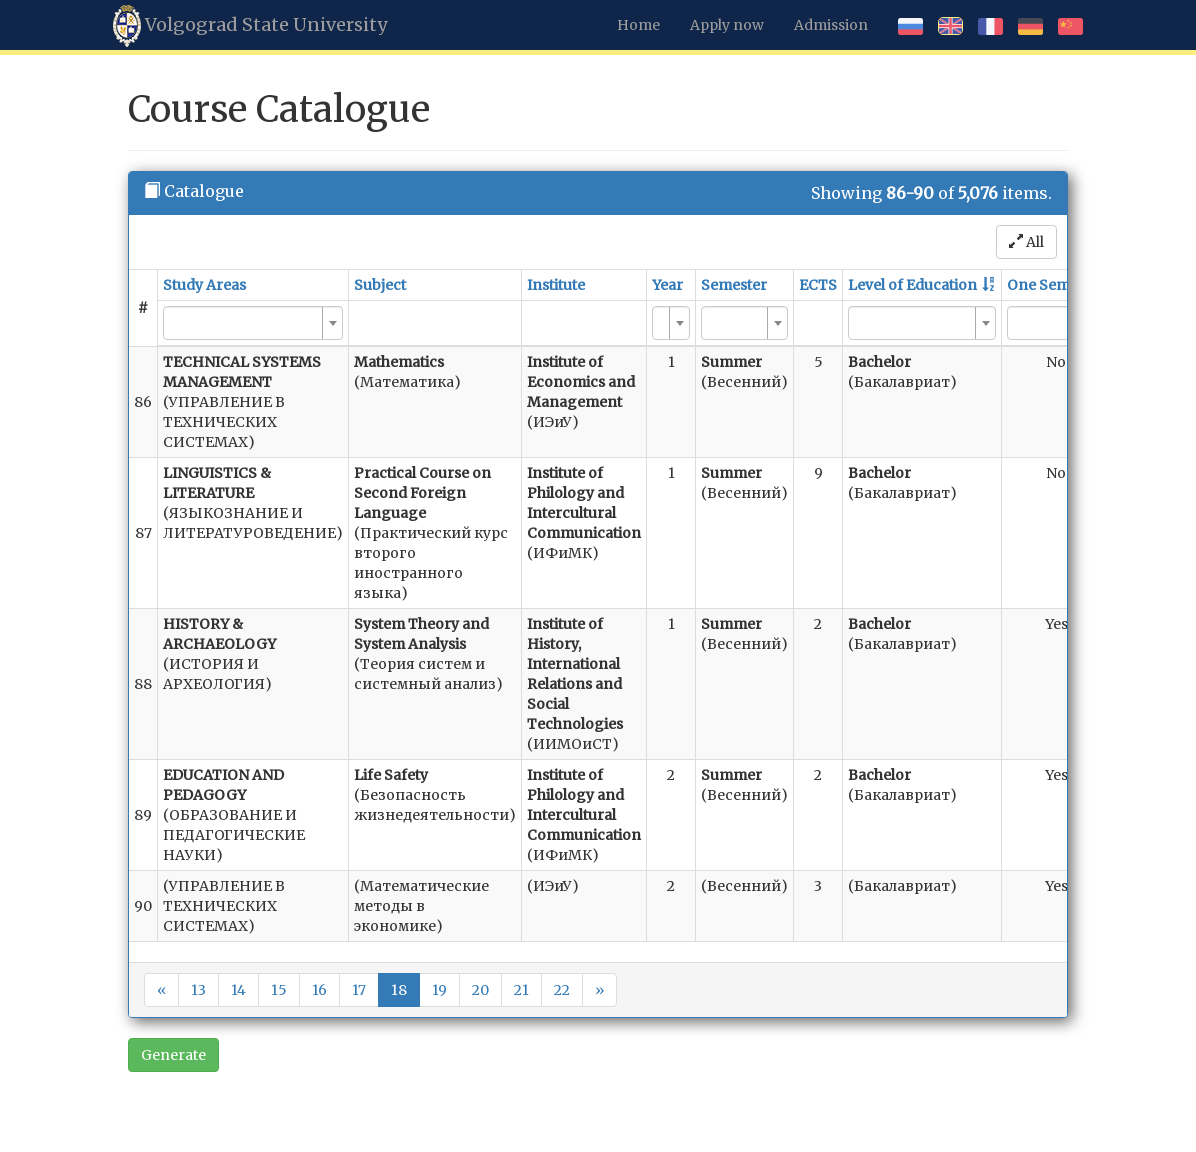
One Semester (1056, 285)
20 (480, 990)
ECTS (818, 285)
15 (279, 990)
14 (238, 990)
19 (439, 990)
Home (638, 25)
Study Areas (204, 285)
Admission (831, 25)
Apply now (727, 25)
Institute (556, 285)
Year (667, 285)
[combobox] (253, 323)
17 (359, 990)
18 (399, 990)
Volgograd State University (250, 26)
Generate (173, 1055)
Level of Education (912, 285)
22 (562, 990)
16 (319, 990)
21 (521, 990)
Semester (734, 285)
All (1026, 242)
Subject (380, 285)
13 (198, 990)
